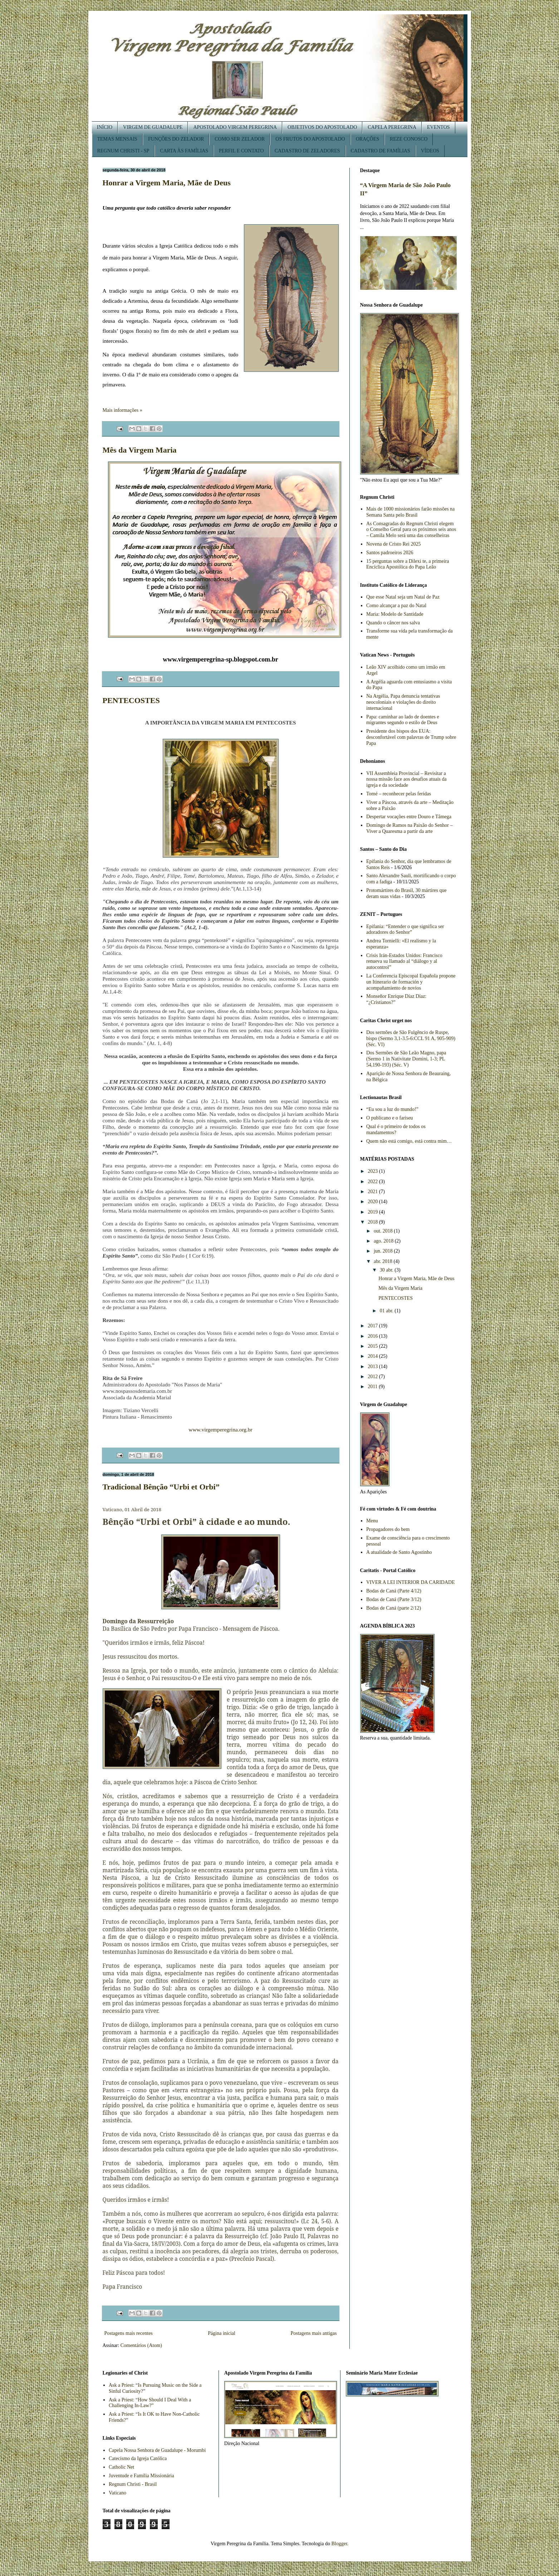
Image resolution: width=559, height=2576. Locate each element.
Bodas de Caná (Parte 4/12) (393, 1591)
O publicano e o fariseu (389, 1118)
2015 (373, 1346)
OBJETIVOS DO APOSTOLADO (322, 127)
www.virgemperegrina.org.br (220, 1429)
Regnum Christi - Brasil (133, 2484)
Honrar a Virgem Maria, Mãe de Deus (167, 182)
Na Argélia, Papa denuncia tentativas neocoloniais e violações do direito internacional (403, 702)
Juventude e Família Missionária (141, 2475)
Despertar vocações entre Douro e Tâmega (408, 816)
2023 (373, 1171)
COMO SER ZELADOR (240, 139)
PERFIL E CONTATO (241, 150)
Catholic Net (121, 2467)
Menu (372, 1520)
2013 (373, 1366)
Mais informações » (122, 410)
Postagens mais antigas (313, 2333)
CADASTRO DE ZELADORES (307, 150)
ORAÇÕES (367, 139)
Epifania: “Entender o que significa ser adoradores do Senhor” (405, 929)
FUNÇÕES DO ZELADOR (176, 139)
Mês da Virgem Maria (140, 449)
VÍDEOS (430, 150)
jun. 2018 (384, 1251)
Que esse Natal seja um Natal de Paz (403, 597)
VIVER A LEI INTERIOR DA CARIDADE (410, 1582)
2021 (373, 1191)
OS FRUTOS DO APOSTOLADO (310, 139)
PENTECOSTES (131, 700)
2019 (373, 1212)
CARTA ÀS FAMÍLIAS (184, 150)
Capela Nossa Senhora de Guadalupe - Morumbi (157, 2450)
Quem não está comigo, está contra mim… (409, 1141)
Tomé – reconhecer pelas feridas (398, 793)
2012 (373, 1376)
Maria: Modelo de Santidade (394, 614)
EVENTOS (438, 127)
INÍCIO (105, 127)
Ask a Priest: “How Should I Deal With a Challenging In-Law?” (150, 2403)
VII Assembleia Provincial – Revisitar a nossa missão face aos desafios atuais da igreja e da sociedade (406, 779)
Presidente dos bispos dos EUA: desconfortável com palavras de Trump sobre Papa (411, 737)
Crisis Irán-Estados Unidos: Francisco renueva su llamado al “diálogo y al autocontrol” (404, 961)
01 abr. (387, 1310)
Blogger (339, 2543)
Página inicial (221, 2333)
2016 (373, 1336)
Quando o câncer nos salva (393, 622)
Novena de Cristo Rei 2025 (393, 544)
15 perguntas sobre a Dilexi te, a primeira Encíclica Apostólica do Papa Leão (407, 564)
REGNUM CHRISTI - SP (123, 150)
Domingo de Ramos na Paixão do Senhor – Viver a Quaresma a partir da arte (409, 828)
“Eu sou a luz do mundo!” (392, 1109)
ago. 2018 (384, 1241)
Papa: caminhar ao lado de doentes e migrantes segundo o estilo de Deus (402, 720)
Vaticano (117, 2493)
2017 (373, 1325)
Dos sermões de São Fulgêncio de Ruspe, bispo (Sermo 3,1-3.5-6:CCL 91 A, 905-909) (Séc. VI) (410, 1038)
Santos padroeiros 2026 (389, 552)
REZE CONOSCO (408, 139)
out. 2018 (384, 1231)
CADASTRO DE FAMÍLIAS (380, 150)
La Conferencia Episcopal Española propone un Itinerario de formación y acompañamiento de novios (411, 982)
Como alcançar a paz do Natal (396, 605)
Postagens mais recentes (128, 2333)
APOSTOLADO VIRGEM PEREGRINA (235, 127)
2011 (373, 1386)
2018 (373, 1222)
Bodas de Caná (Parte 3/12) (393, 1599)
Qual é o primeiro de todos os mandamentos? (396, 1129)
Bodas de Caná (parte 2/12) (393, 1608)
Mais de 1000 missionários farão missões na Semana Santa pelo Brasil (410, 512)
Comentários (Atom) (141, 2345)
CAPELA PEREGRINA (392, 127)
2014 (373, 1356)
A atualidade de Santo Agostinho (399, 1552)
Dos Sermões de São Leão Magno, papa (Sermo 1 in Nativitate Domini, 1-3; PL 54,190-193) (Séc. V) (406, 1059)
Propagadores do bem (388, 1529)
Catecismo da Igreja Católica (138, 2458)
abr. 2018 (384, 1261)
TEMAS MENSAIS (117, 139)
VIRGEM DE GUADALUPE (152, 127)
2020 (373, 1201)
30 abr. (387, 1270)
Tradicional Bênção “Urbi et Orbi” (161, 1486)
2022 (373, 1181)
